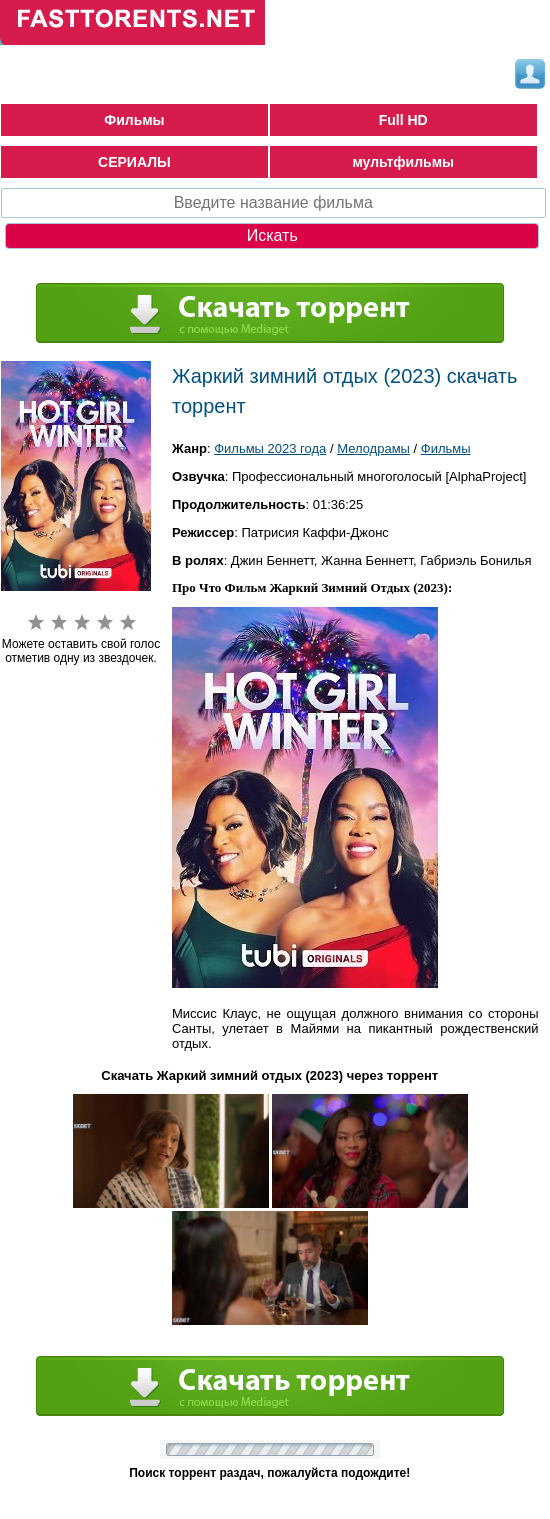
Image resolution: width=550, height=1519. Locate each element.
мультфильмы (403, 162)
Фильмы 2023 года (270, 448)
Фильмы (134, 120)
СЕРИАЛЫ (134, 162)
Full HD (403, 120)
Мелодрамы (373, 448)
